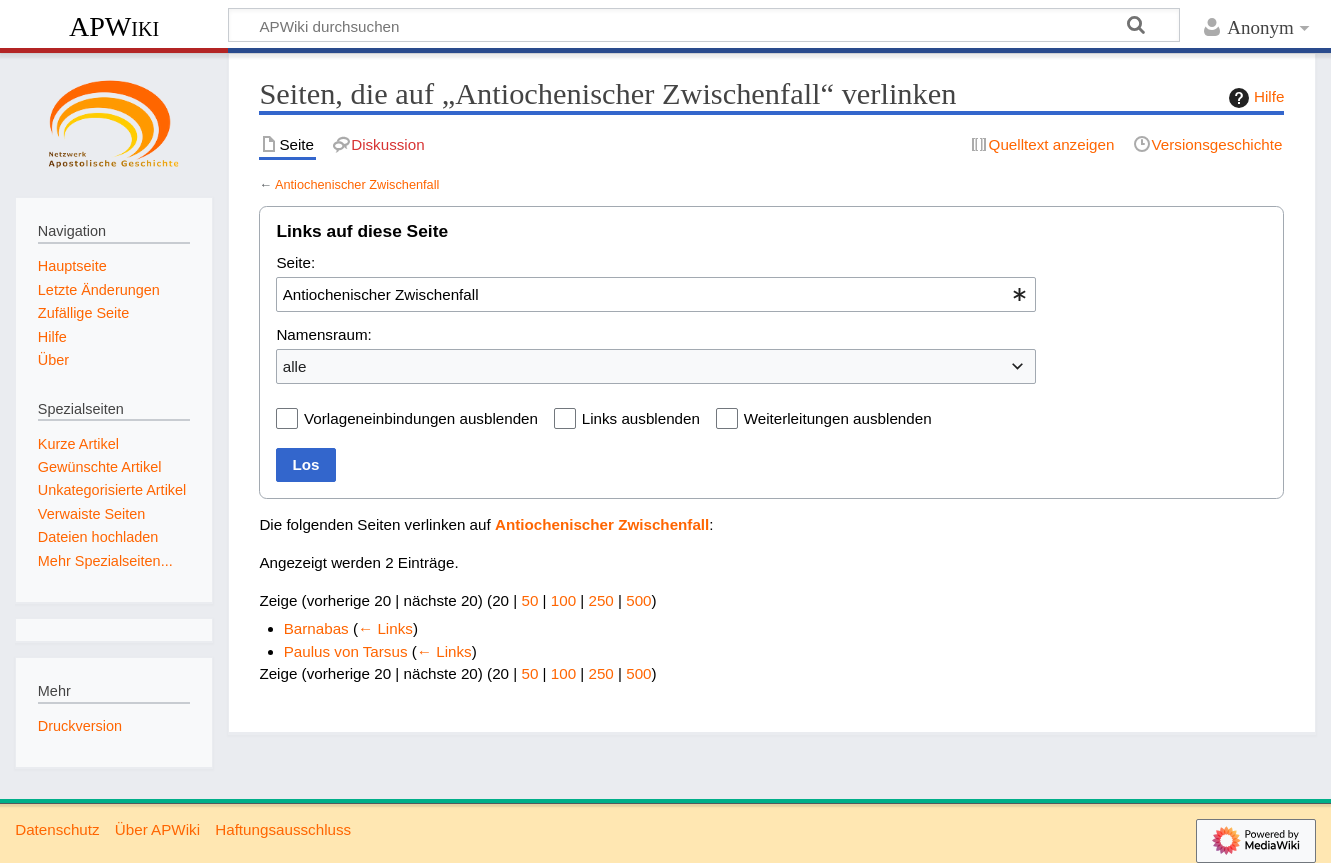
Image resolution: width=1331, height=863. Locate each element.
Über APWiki (157, 829)
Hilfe (1254, 98)
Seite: (295, 262)
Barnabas (316, 628)
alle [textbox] (295, 366)
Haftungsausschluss (283, 829)
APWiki (114, 26)
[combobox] (656, 294)
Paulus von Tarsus (346, 651)
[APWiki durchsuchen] (704, 25)
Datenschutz (57, 829)
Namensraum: (323, 334)
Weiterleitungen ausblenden (838, 418)
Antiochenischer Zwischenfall (357, 184)
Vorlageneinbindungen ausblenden (421, 418)
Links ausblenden (641, 418)
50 (529, 600)
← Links (385, 628)
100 (563, 600)
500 (638, 600)
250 (600, 600)
